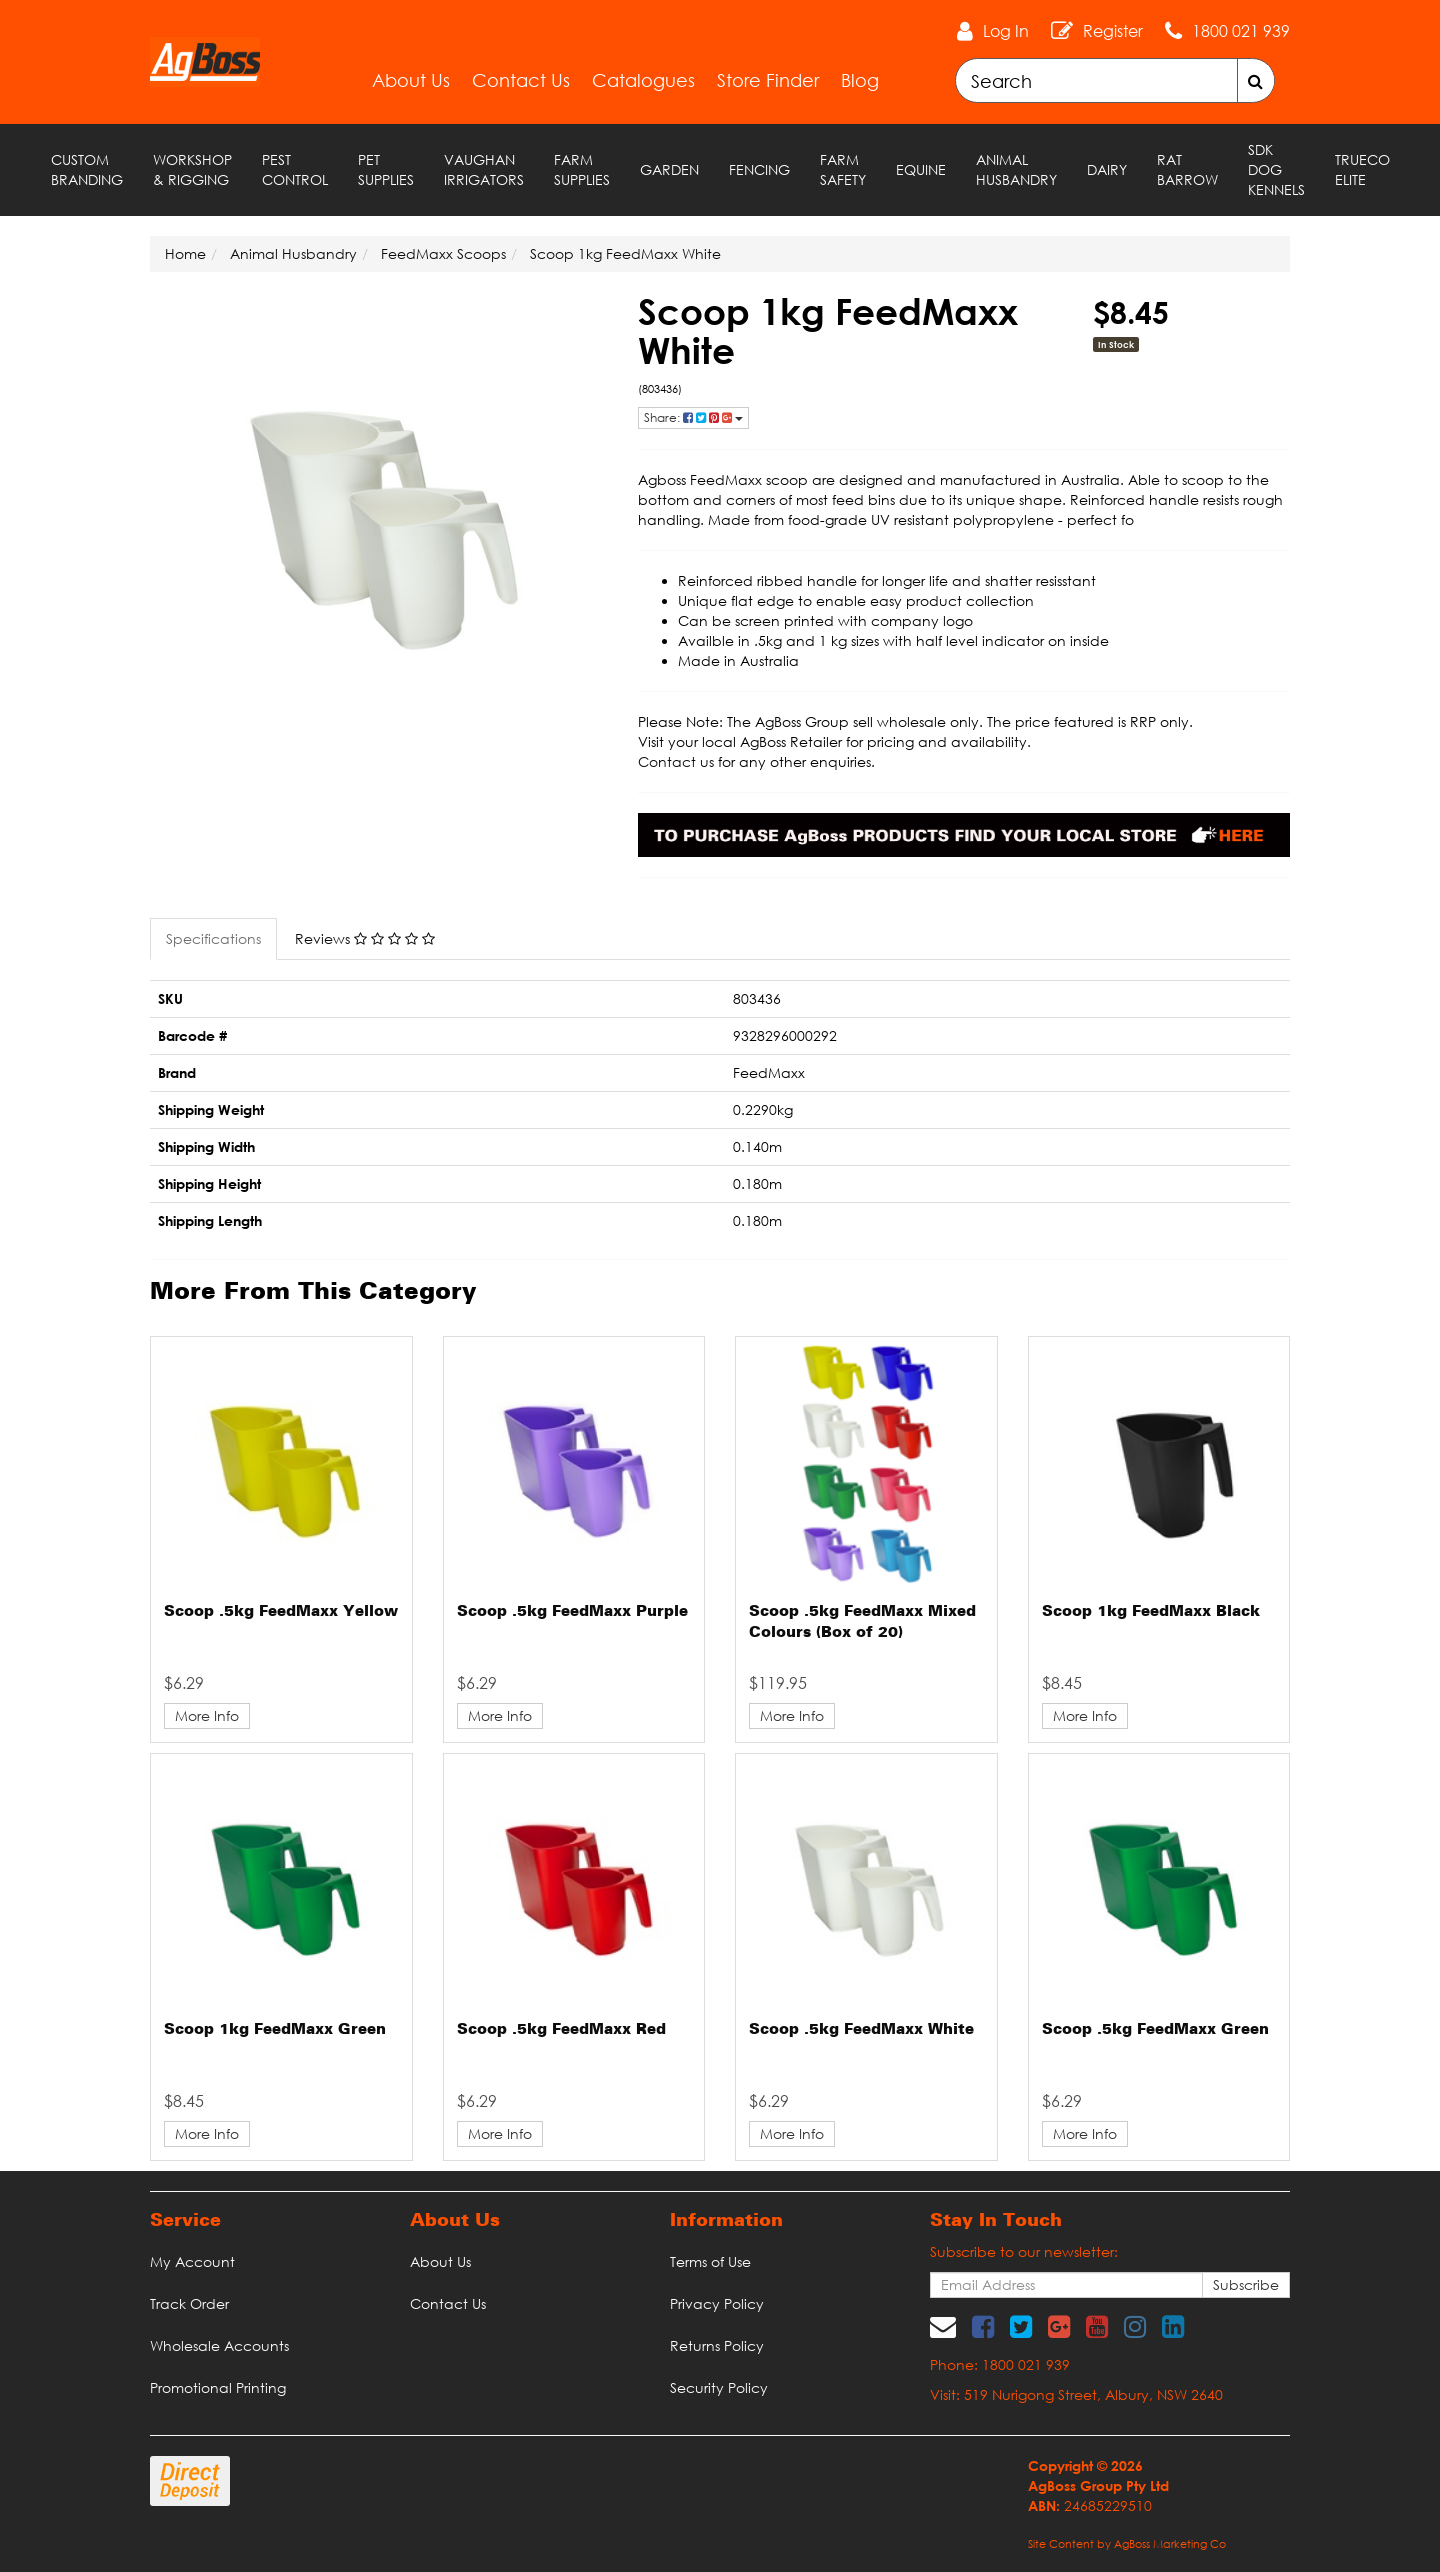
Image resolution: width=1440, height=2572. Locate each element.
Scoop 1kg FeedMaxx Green (275, 2030)
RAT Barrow (1187, 169)
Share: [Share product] (693, 417)
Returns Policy (717, 2345)
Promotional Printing (218, 2387)
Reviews (365, 938)
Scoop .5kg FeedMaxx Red (561, 2030)
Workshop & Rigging (192, 169)
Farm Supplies (582, 169)
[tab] (214, 939)
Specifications (213, 938)
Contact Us (521, 80)
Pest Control (295, 169)
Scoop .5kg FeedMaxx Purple (572, 1612)
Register (1113, 31)
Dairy (1107, 169)
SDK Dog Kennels (1276, 169)
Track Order (189, 2303)
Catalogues (643, 80)
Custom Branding (87, 169)
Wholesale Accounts (219, 2345)
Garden (669, 169)
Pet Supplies (386, 169)
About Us (411, 80)
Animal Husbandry (1016, 169)
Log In (1006, 31)
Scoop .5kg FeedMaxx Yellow (281, 1612)
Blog (860, 80)
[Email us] (943, 2326)
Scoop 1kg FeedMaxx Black (1151, 1612)
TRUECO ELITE (1362, 169)
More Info (207, 1715)
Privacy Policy (717, 2303)
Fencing (759, 169)
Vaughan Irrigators (484, 169)
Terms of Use (710, 2261)
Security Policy (719, 2387)
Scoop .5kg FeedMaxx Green (1155, 2030)
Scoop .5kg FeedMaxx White (861, 2030)
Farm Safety (843, 169)
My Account (192, 2261)
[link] (983, 2326)
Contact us (676, 761)
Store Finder (768, 80)
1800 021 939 (1241, 31)
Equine (921, 169)
